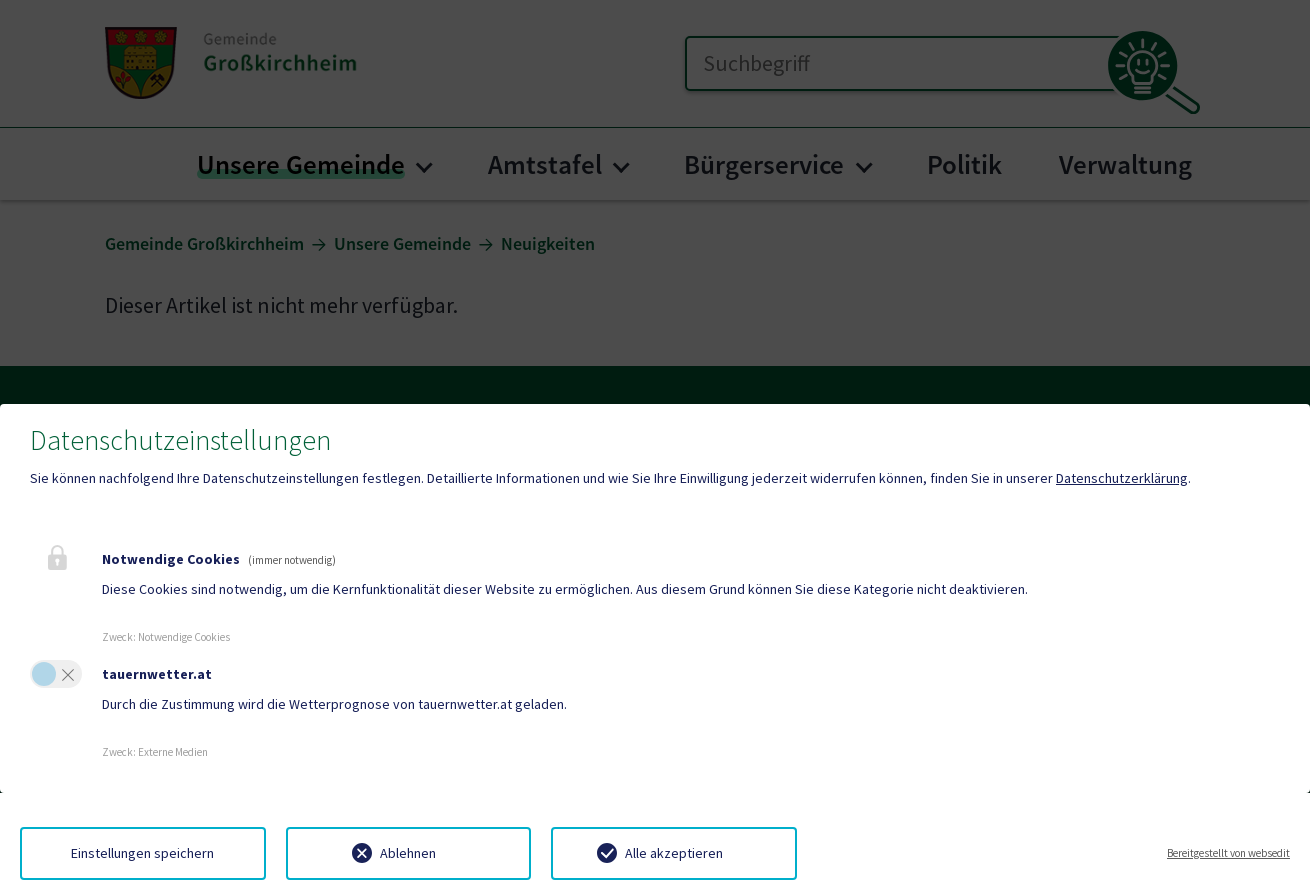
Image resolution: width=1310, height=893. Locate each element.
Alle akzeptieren (674, 853)
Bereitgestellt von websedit (1228, 853)
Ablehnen (408, 853)
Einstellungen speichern (142, 853)
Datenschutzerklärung (1122, 478)
